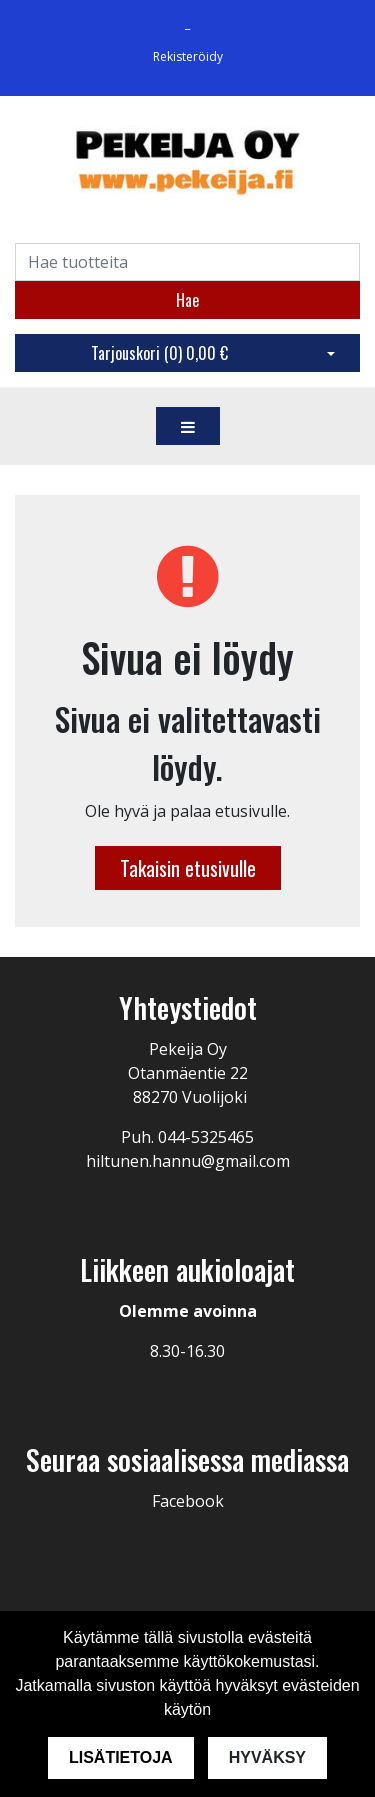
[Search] (187, 262)
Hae (187, 300)
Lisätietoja (121, 1757)
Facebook (188, 1501)
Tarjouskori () (159, 353)
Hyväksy (267, 1757)
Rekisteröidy (188, 56)
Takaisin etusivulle (188, 868)
